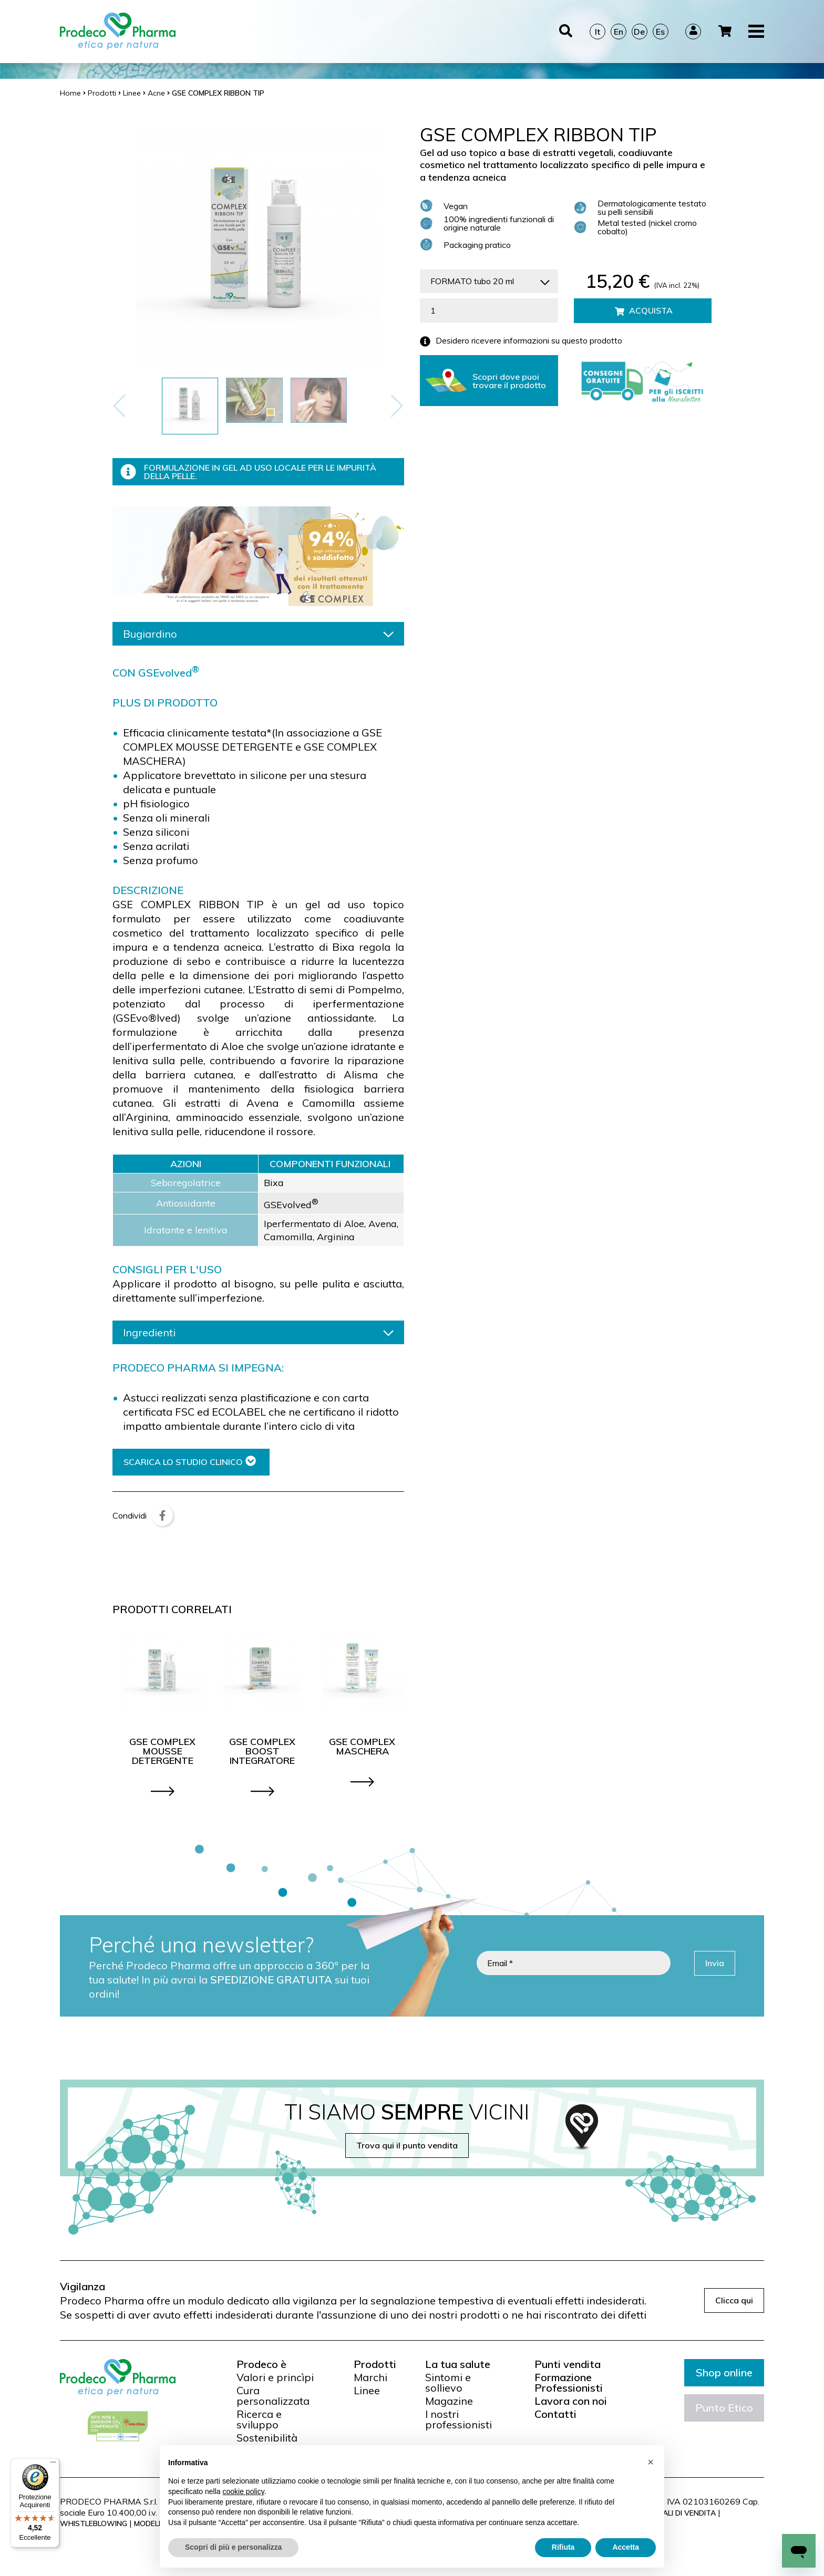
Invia (714, 1963)
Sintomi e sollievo (448, 2382)
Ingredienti (258, 1332)
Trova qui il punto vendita (407, 2145)
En (618, 31)
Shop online (724, 2372)
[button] (397, 406)
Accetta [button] (625, 2547)
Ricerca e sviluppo (259, 2419)
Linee (367, 2390)
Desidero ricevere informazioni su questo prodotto (521, 341)
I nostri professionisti (458, 2419)
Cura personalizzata (273, 2395)
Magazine (449, 2401)
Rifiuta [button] (563, 2547)
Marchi (370, 2377)
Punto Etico (724, 2407)
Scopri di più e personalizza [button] (233, 2547)
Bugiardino (258, 633)
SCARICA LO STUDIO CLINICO (189, 1462)
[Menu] (53, 2464)
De (639, 31)
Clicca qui (734, 2300)
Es (660, 31)
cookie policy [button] (243, 2491)
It (597, 31)
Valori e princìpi (275, 2377)
